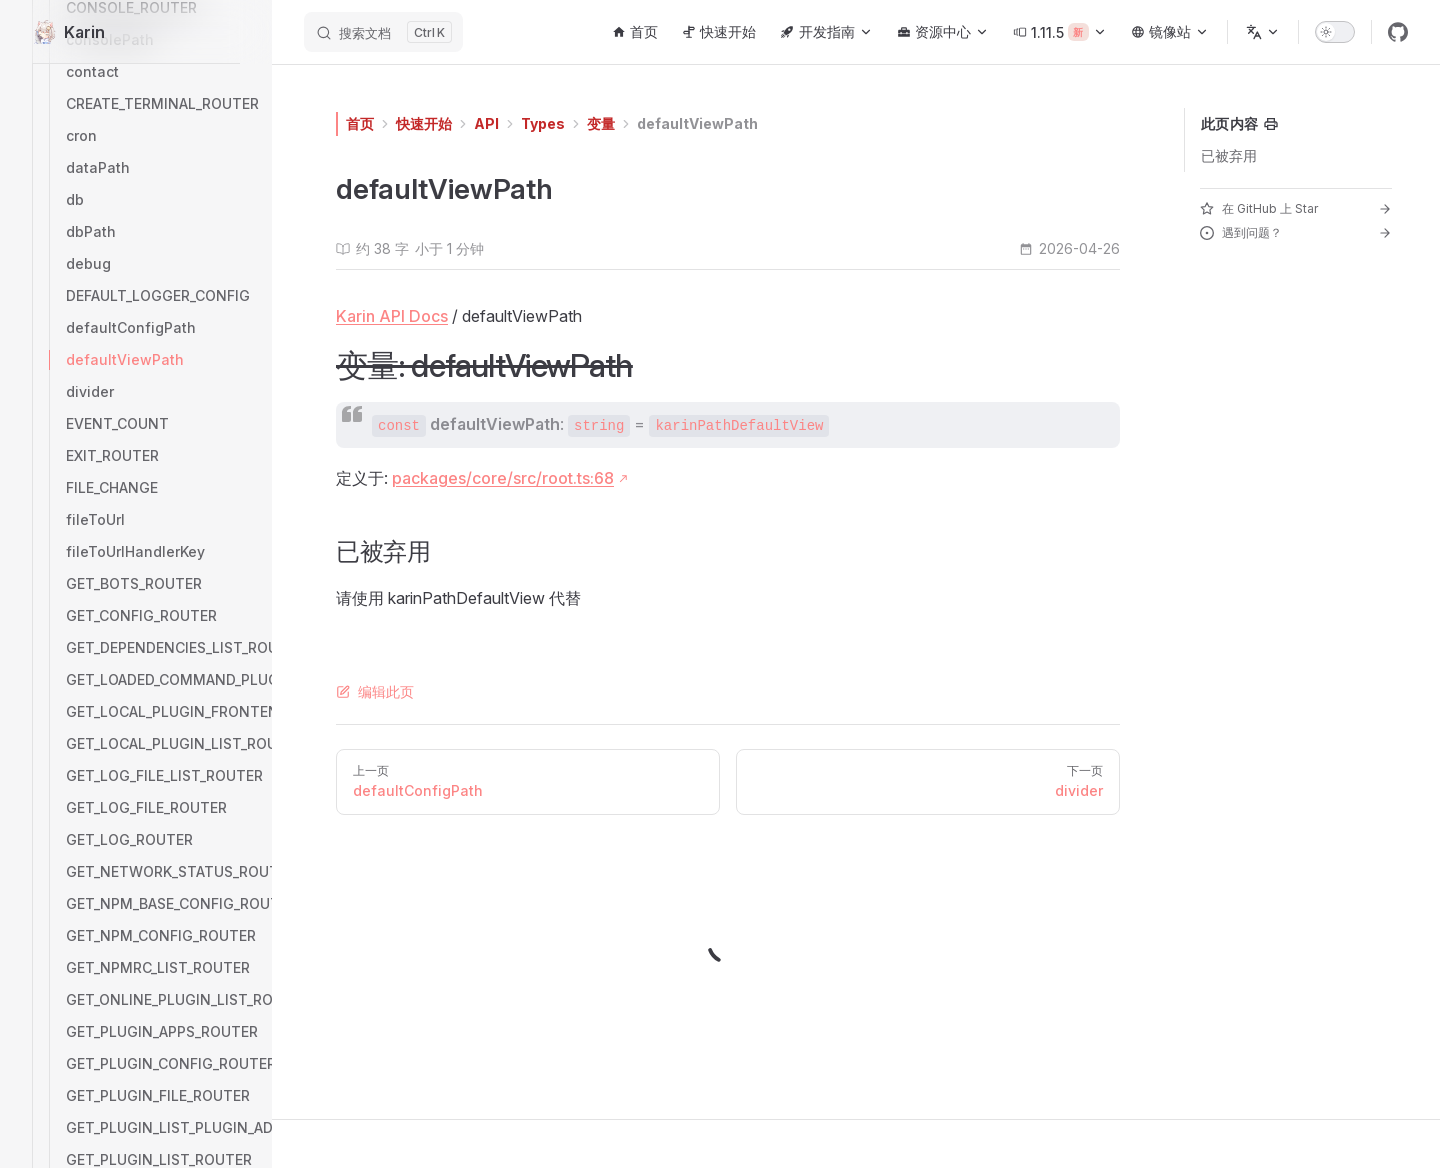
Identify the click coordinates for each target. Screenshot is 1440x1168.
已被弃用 (1229, 155)
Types (543, 123)
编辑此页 (375, 691)
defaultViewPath (697, 123)
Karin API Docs (392, 316)
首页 (360, 123)
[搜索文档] (383, 32)
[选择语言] (1263, 32)
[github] (1398, 32)
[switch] (1335, 32)
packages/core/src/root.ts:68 (503, 478)
